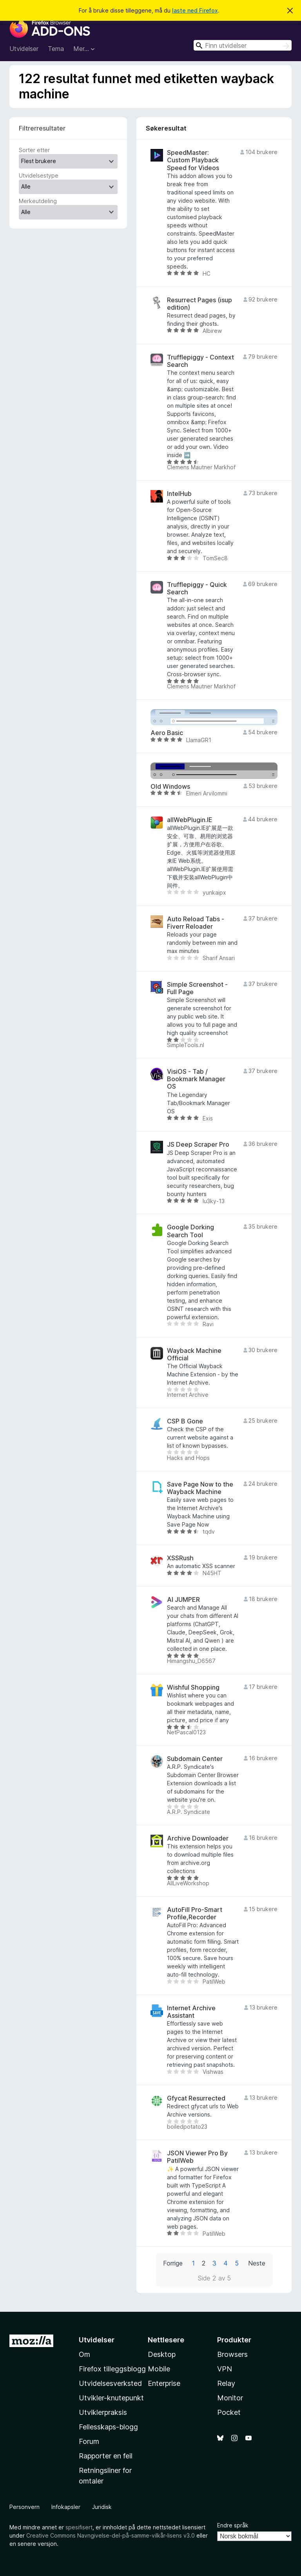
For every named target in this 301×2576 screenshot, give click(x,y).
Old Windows (170, 786)
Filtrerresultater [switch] (42, 128)
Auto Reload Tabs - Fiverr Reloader (195, 922)
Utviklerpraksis (103, 2412)
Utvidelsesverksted (110, 2383)
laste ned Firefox (195, 10)
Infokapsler (65, 2506)
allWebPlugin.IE (189, 820)
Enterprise (164, 2383)
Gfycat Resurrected (196, 2098)
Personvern (24, 2506)
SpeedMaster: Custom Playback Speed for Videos (193, 160)
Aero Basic (166, 733)
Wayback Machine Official (194, 1354)
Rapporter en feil (105, 2456)
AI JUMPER (183, 1599)
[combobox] (243, 45)
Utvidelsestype (38, 175)
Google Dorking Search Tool (190, 1231)
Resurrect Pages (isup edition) (199, 303)
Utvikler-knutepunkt (111, 2398)
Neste (256, 2263)
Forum (89, 2441)
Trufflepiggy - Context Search (200, 361)
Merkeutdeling (38, 201)
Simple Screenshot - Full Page (197, 988)
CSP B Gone (185, 1421)
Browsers (232, 2354)
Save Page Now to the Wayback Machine (200, 1488)
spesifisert (78, 2527)
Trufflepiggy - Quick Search (197, 588)
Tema (56, 49)
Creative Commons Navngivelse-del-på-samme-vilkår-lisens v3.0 (110, 2535)
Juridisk (102, 2506)
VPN (224, 2369)
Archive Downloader (197, 1838)
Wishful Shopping (193, 1687)
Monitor (230, 2398)
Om (84, 2354)
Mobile (159, 2369)
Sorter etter (34, 150)
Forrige (173, 2263)
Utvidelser (23, 49)
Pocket (229, 2412)
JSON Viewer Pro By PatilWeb (197, 2156)
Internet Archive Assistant (191, 2011)
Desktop (162, 2354)
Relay (226, 2383)
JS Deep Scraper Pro (198, 1144)
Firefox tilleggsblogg (112, 2369)
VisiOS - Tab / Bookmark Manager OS (196, 1079)
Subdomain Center (195, 1759)
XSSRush (180, 1558)
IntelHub (179, 493)
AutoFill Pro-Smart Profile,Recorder (194, 1913)
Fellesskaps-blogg (108, 2427)
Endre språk (232, 2525)
